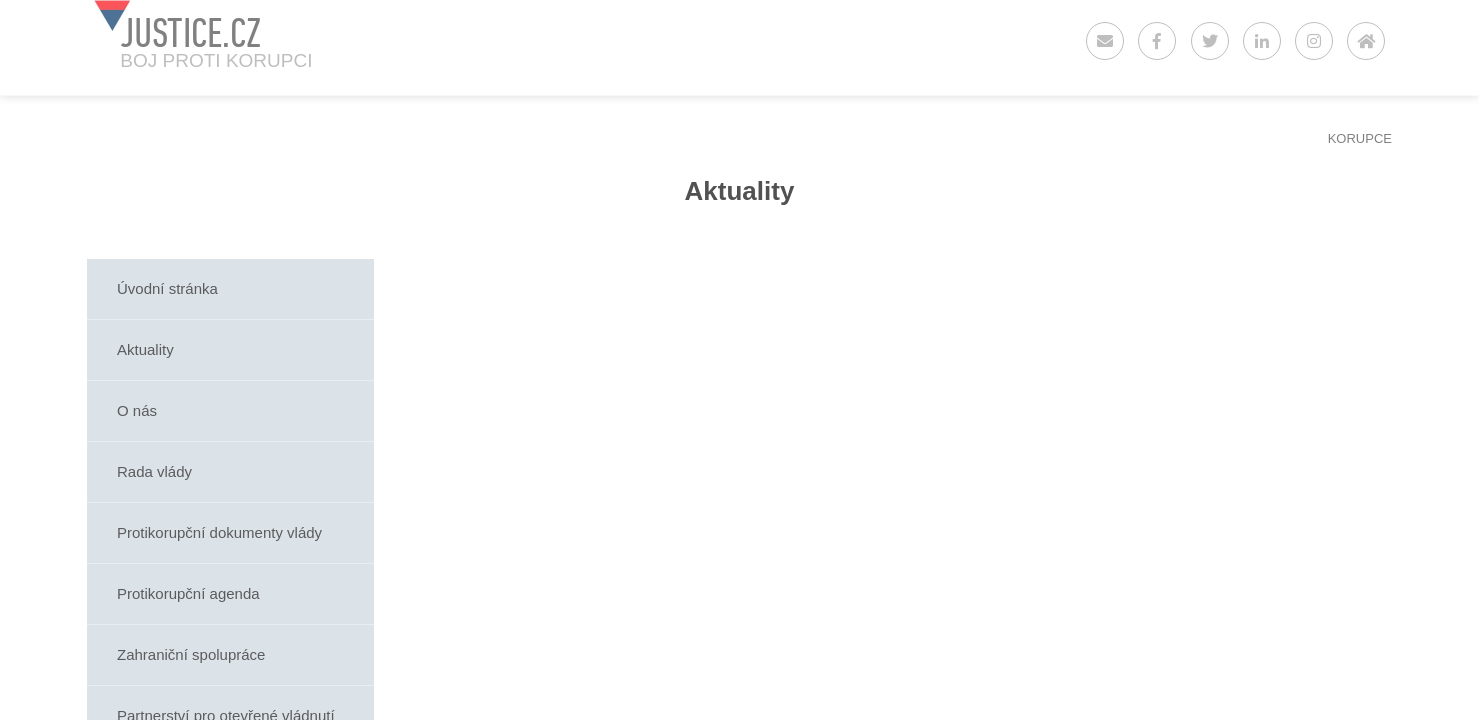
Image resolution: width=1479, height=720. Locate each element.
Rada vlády (154, 471)
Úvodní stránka (167, 288)
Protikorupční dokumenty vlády (219, 532)
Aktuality (145, 349)
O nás (137, 410)
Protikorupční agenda (188, 593)
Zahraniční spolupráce (191, 654)
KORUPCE (1360, 138)
